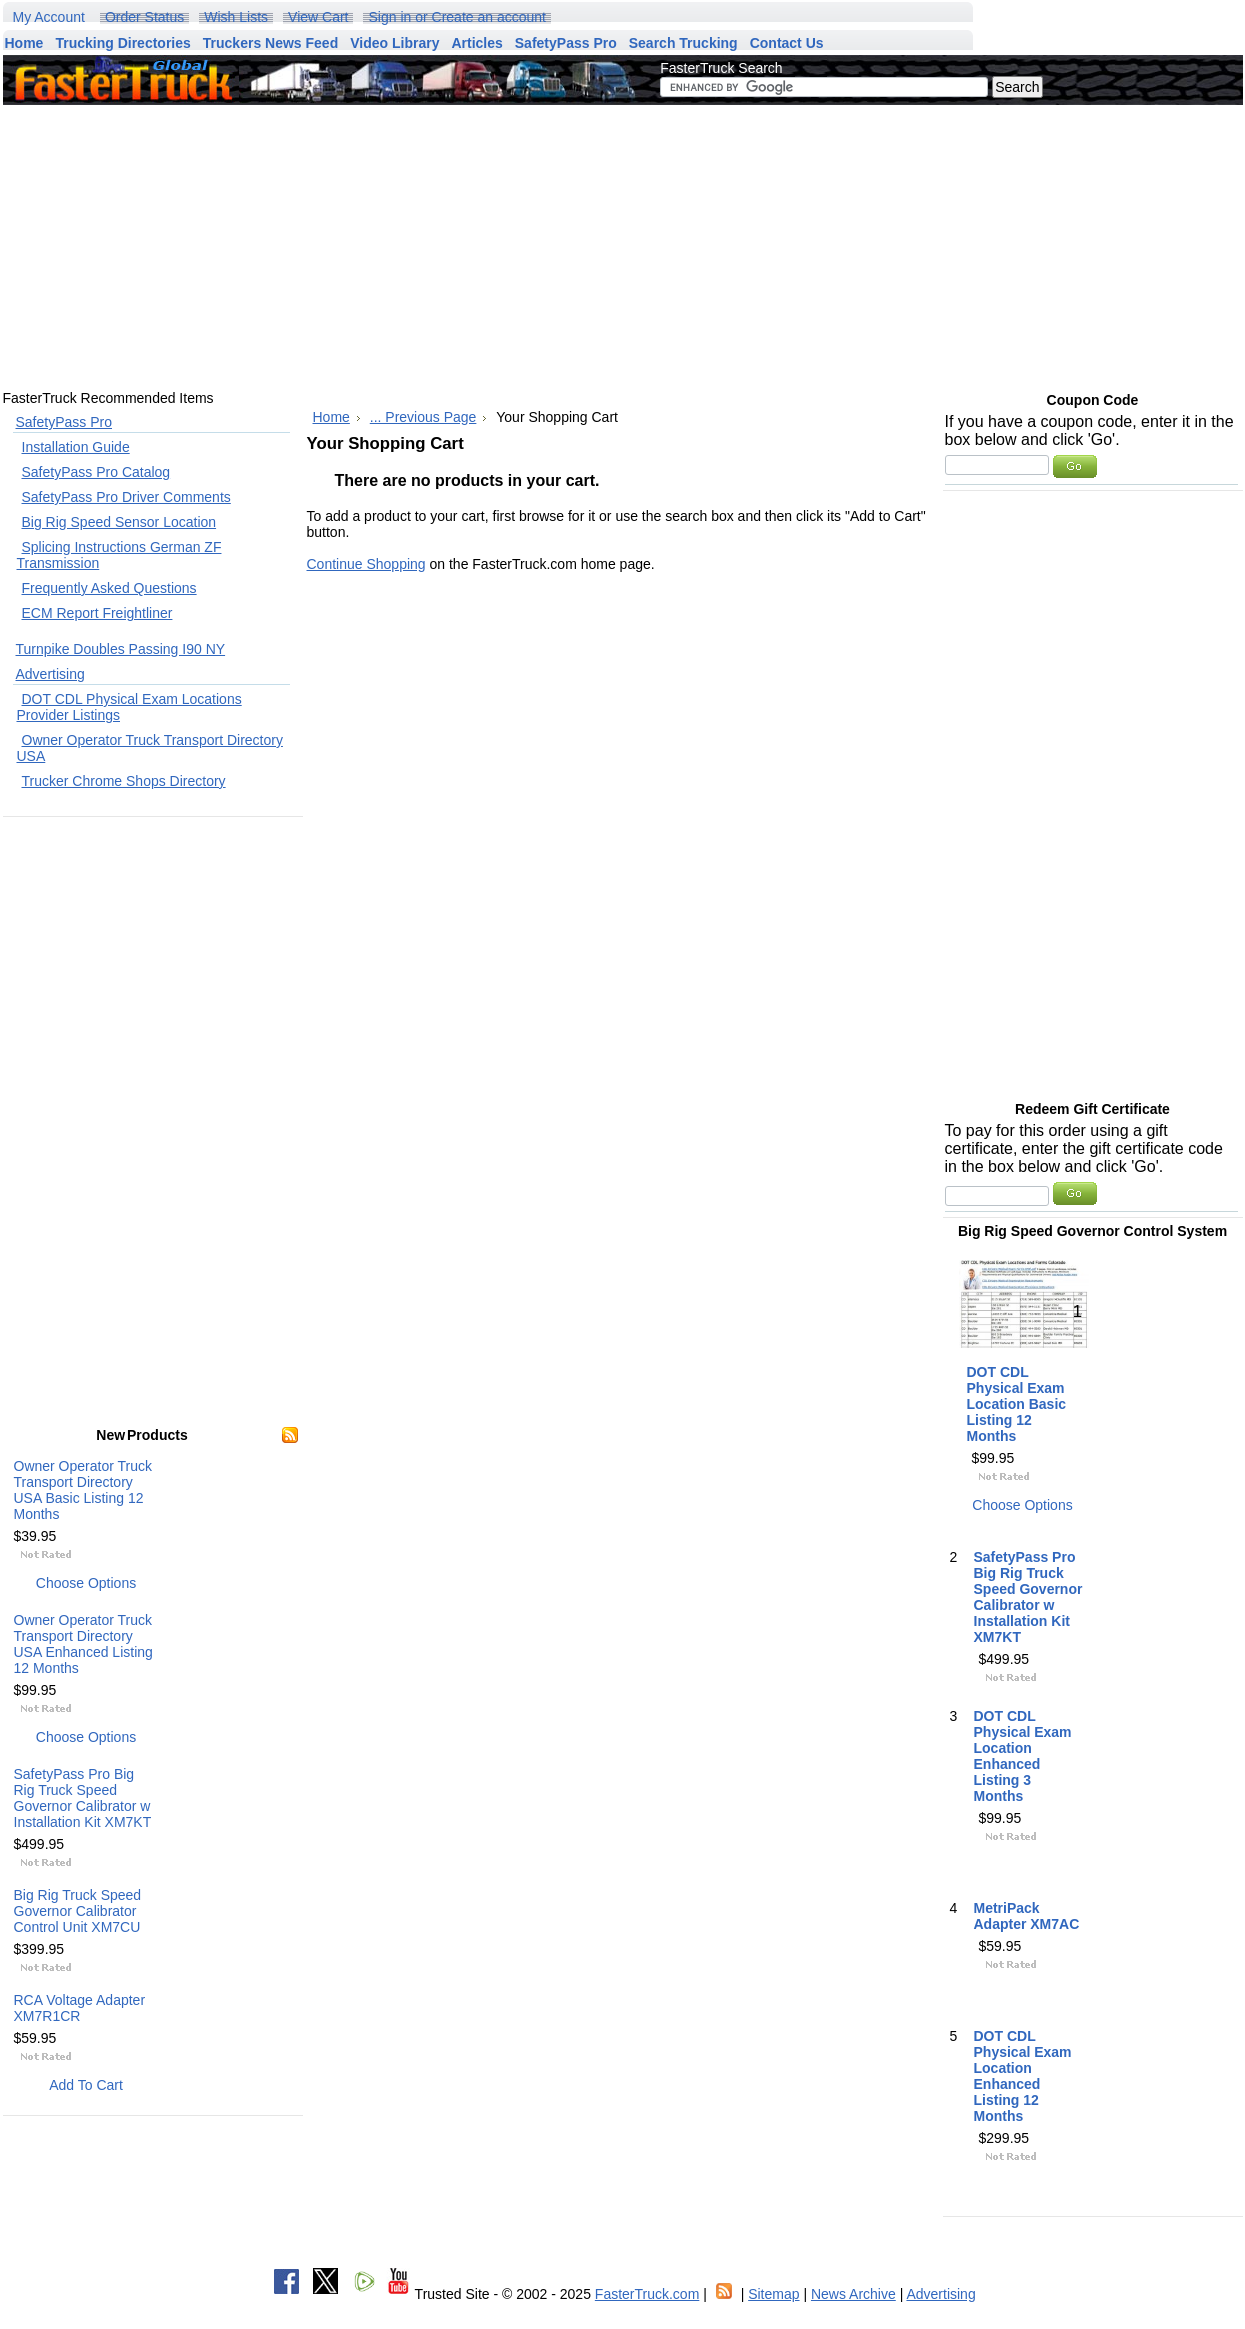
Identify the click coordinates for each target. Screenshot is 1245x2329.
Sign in (389, 17)
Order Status (144, 17)
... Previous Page (423, 417)
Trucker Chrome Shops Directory (124, 781)
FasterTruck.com (647, 2294)
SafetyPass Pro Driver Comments (126, 497)
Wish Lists (236, 17)
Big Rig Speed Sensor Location (119, 522)
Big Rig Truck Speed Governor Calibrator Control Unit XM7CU (78, 1911)
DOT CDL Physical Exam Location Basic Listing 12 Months (1017, 1404)
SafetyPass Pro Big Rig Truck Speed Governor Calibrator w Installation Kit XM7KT (83, 1798)
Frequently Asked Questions (109, 588)
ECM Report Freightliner (97, 613)
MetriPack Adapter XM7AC (1027, 1916)
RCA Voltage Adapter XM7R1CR (80, 2008)
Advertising (50, 674)
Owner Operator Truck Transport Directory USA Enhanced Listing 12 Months (83, 1644)
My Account (49, 17)
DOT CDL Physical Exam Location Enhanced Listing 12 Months (1023, 2076)
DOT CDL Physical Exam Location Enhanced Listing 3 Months (1023, 1756)
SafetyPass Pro (64, 422)
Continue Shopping (366, 564)
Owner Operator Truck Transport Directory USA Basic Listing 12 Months (83, 1490)
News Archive (853, 2294)
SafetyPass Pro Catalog (96, 472)
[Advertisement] (468, 247)
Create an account (489, 17)
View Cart (318, 17)
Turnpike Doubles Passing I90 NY (121, 649)
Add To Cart (86, 2085)
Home (331, 417)
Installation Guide (76, 447)
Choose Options (86, 1583)
